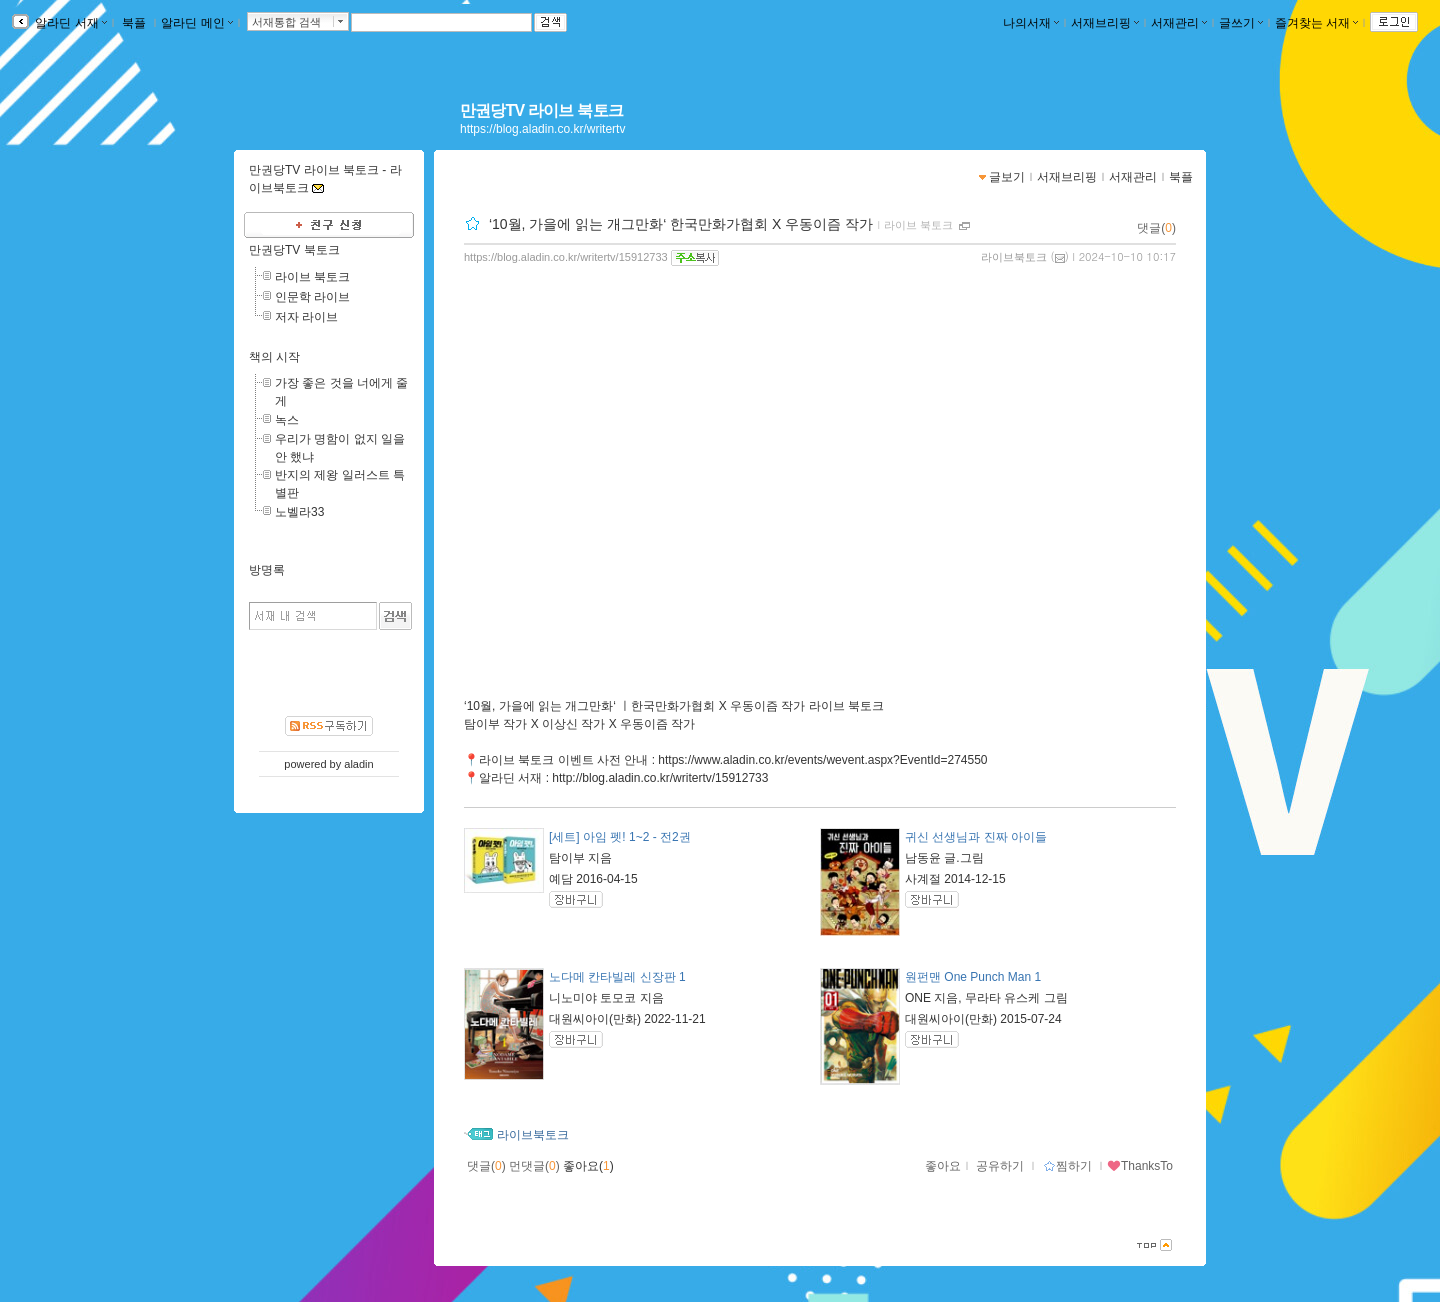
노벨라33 (299, 512)
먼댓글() (534, 1166)
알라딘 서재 (69, 23)
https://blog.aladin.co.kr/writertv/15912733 (566, 257)
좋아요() (588, 1166)
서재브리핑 (1105, 23)
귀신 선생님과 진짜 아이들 (976, 837)
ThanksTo (1140, 1166)
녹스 (287, 420)
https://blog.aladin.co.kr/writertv (542, 129)
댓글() (1156, 228)
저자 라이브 (306, 317)
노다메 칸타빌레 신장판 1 (617, 977)
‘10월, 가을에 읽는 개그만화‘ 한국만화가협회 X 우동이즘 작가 (681, 224)
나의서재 (1031, 23)
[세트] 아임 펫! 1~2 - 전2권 (620, 837)
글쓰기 (1241, 23)
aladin (358, 764)
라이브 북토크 (918, 225)
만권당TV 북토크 (294, 250)
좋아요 (943, 1166)
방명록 (267, 570)
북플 (134, 23)
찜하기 (1067, 1166)
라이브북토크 (1014, 257)
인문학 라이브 (312, 297)
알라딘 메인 (196, 23)
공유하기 (1000, 1166)
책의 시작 (274, 357)
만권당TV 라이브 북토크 (541, 110)
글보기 (1007, 177)
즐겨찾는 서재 (1316, 23)
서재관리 (1179, 23)
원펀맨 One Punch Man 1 (973, 977)
